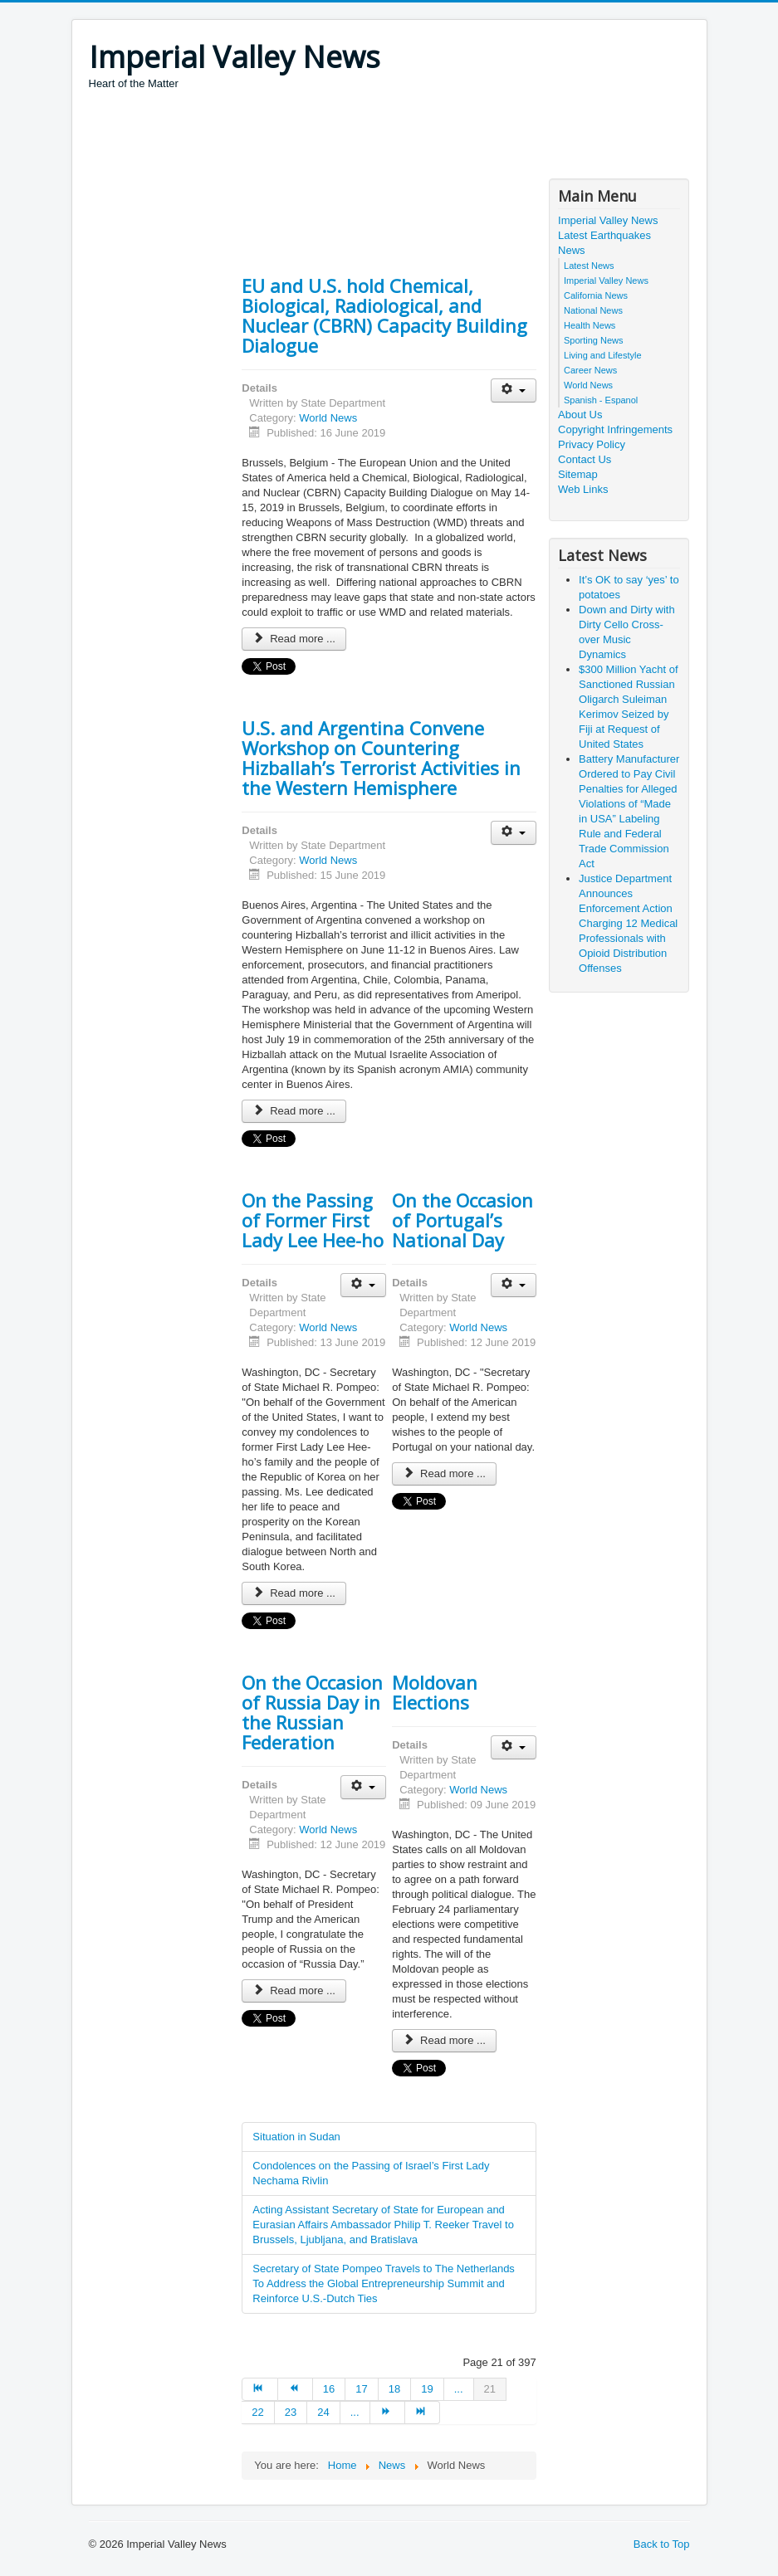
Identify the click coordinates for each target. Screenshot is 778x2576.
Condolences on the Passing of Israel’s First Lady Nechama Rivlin (370, 2173)
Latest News (589, 266)
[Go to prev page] (295, 2389)
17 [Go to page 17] (361, 2389)
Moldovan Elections (434, 1692)
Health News (589, 325)
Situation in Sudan (296, 2136)
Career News (590, 370)
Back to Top (662, 2544)
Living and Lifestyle (603, 355)
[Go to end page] (422, 2412)
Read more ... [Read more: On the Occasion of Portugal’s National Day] (444, 1473)
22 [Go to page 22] (257, 2412)
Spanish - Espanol (601, 400)
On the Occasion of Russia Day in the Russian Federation (312, 1712)
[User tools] (513, 390)
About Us (580, 414)
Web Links (583, 489)
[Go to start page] (259, 2389)
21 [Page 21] (490, 2389)
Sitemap (578, 474)
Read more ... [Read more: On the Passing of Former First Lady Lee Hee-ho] (293, 1593)
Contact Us (584, 459)
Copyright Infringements (615, 429)
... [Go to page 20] (458, 2389)
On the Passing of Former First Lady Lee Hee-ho (313, 1220)
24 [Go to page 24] (323, 2412)
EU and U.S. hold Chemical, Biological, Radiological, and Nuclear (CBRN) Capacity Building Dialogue (384, 315)
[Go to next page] (387, 2412)
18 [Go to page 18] (394, 2389)
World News (328, 418)
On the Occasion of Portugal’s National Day (462, 1220)
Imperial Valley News (608, 220)
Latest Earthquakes (604, 235)
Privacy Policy (591, 444)
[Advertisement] (391, 137)
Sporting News (594, 340)
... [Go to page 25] (355, 2412)
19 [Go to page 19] (427, 2389)
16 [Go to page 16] (329, 2389)
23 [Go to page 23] (290, 2412)
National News (593, 310)
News (571, 250)
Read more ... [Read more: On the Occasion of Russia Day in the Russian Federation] (293, 1990)
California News (596, 295)
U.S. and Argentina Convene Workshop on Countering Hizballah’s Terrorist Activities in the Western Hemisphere (381, 757)
